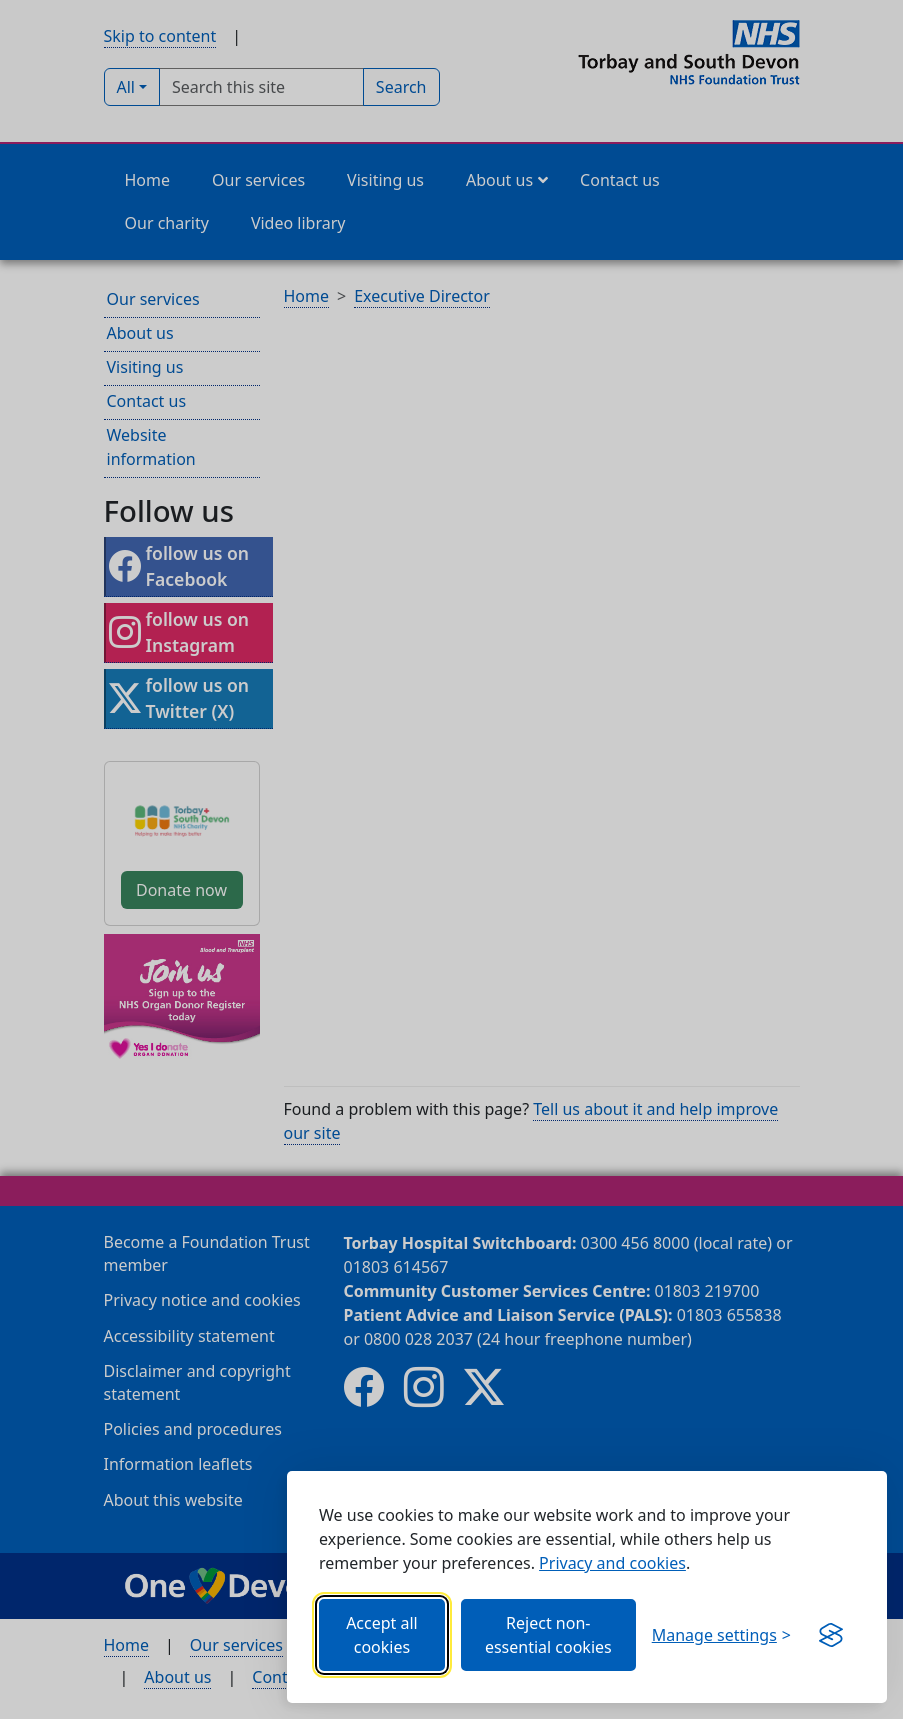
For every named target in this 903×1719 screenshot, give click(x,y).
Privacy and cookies (612, 1563)
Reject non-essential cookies (548, 1635)
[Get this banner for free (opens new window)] (831, 1635)
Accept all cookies (382, 1635)
